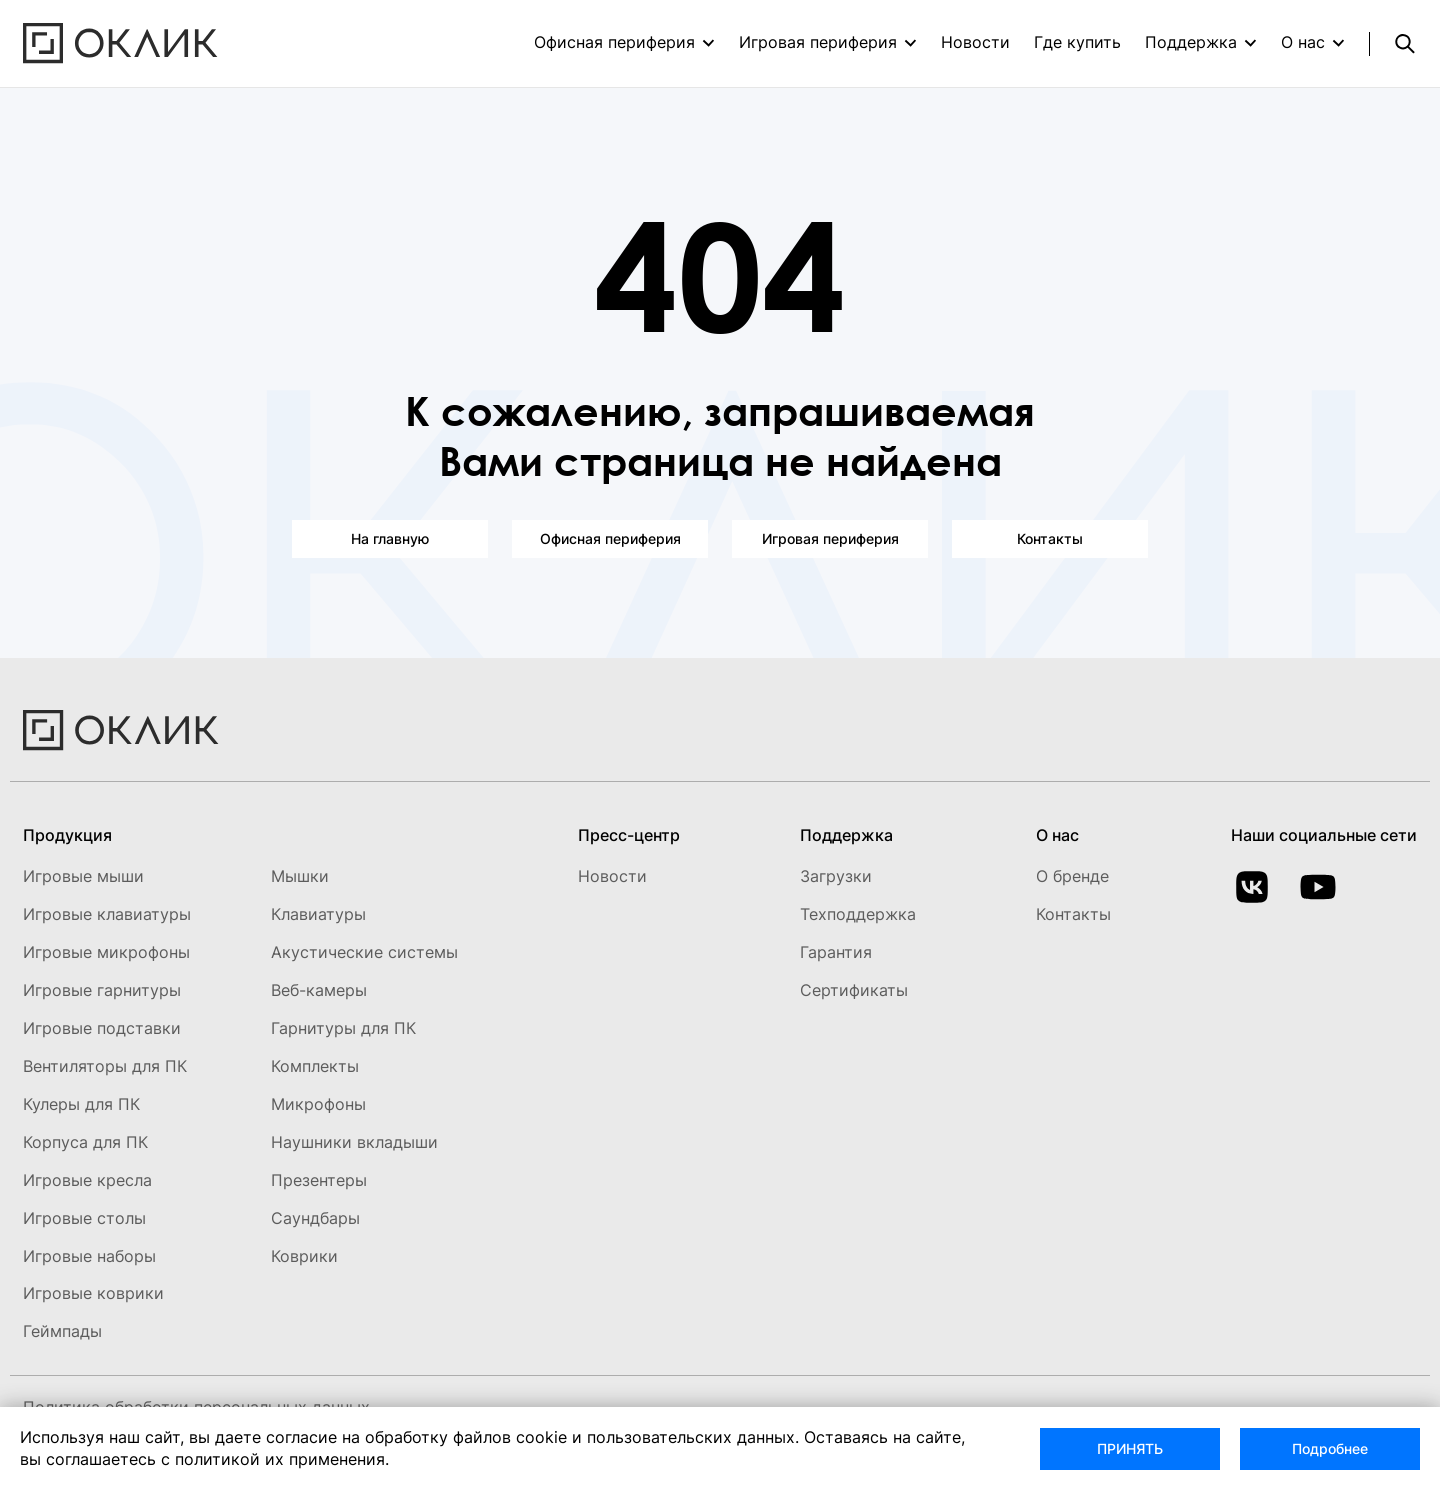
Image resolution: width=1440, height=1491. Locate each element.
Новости (975, 42)
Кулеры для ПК (81, 1104)
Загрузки (836, 876)
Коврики (304, 1256)
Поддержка (1191, 42)
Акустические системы (364, 952)
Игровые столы (84, 1218)
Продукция (67, 835)
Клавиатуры (318, 914)
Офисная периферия (614, 42)
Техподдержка (858, 914)
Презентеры (319, 1180)
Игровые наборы (89, 1256)
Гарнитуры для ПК (343, 1028)
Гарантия (836, 952)
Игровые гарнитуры (102, 990)
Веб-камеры (319, 990)
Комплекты (315, 1066)
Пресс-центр (629, 835)
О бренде (1072, 876)
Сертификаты (854, 990)
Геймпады (62, 1331)
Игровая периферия (818, 42)
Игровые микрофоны (106, 952)
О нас (1303, 42)
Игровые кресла (87, 1180)
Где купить (1077, 42)
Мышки (300, 876)
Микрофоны (318, 1104)
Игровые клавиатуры (107, 914)
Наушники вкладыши (354, 1142)
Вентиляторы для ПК (105, 1066)
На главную (390, 538)
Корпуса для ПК (85, 1142)
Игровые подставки (102, 1028)
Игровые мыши (83, 876)
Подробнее (1330, 1448)
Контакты (1050, 538)
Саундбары (315, 1218)
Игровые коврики (93, 1293)
